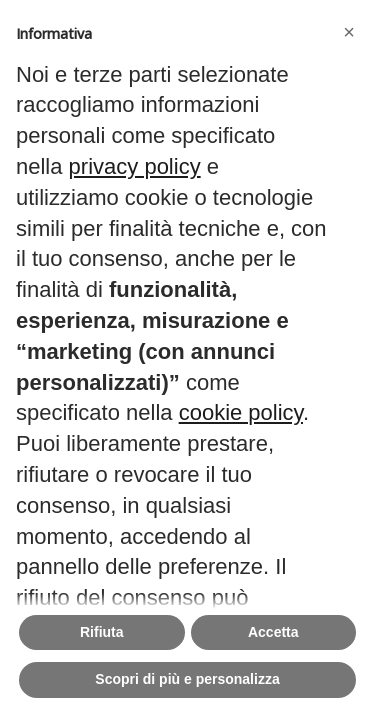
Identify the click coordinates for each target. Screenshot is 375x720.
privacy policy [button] (135, 166)
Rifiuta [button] (102, 632)
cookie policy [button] (241, 412)
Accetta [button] (273, 632)
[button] (349, 32)
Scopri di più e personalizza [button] (187, 679)
